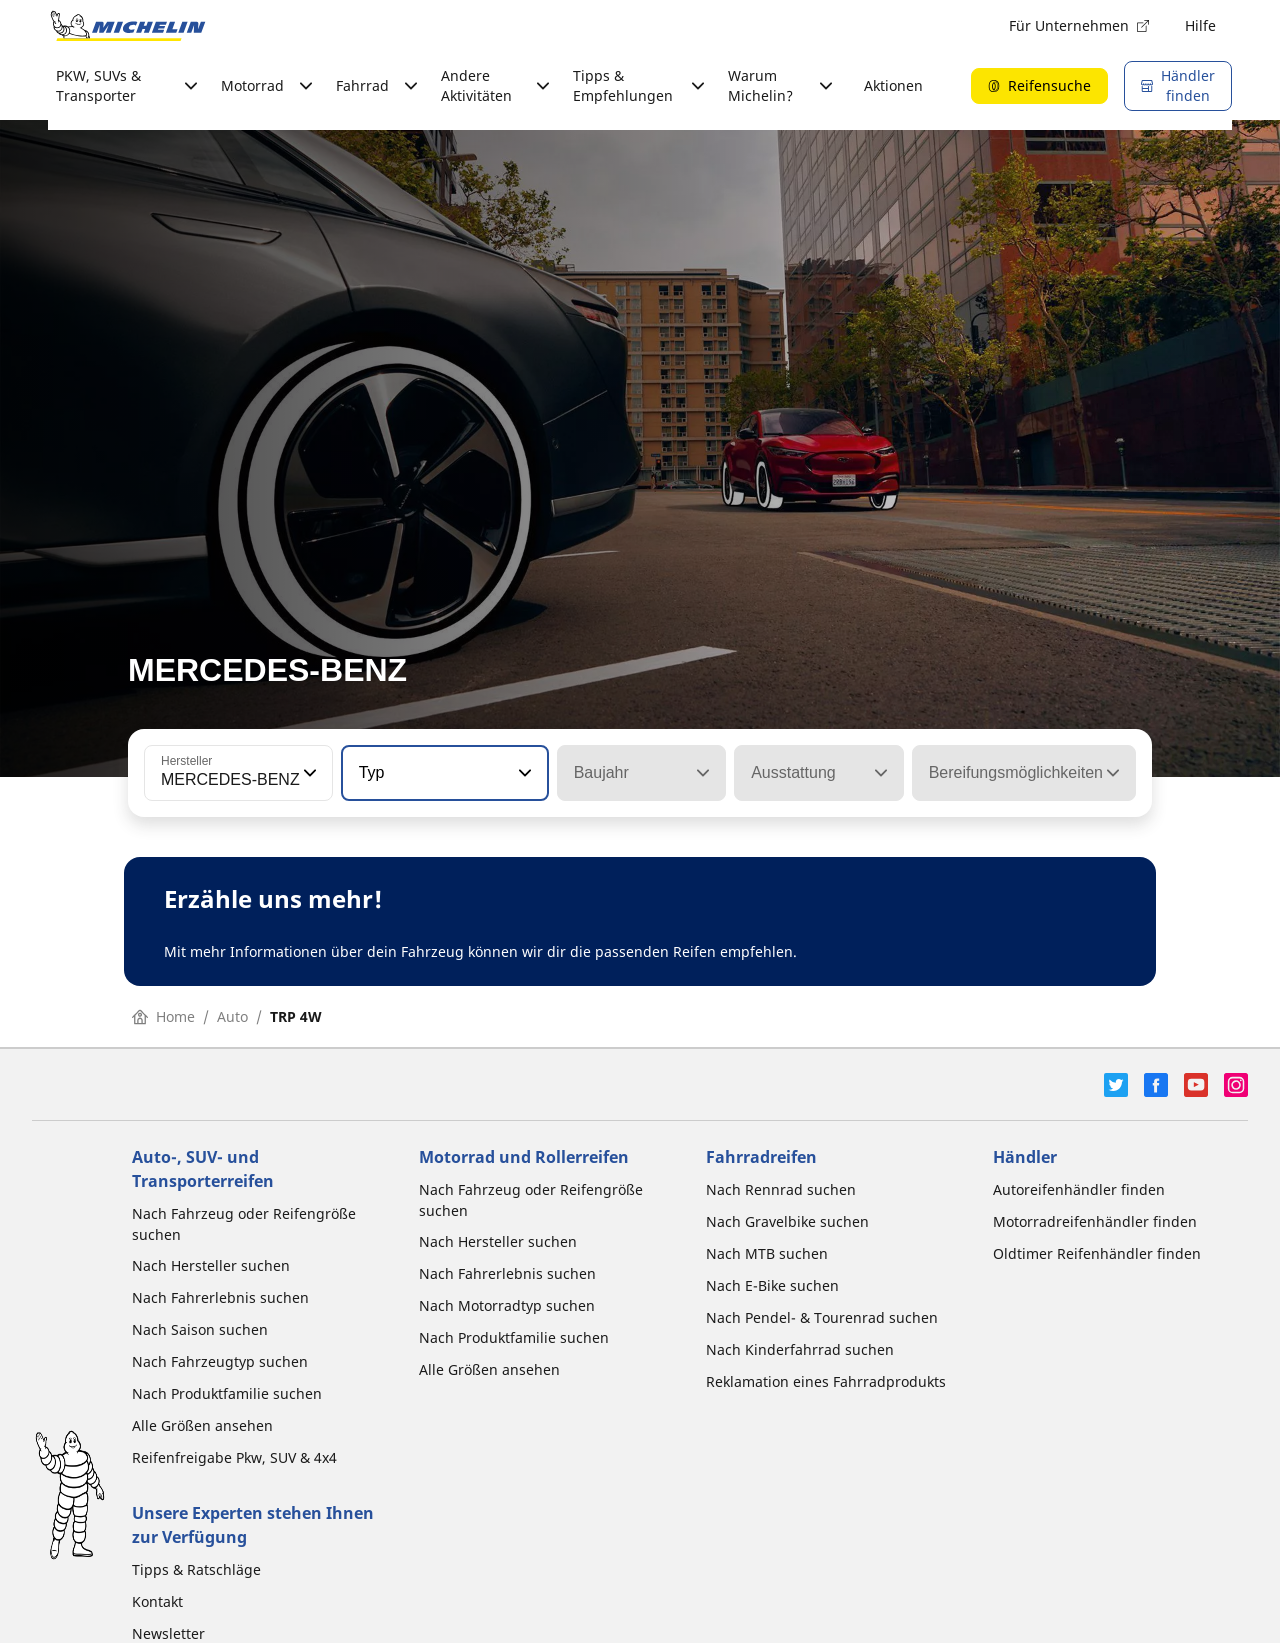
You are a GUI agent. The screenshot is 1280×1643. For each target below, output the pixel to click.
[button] (308, 773)
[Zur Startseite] (128, 26)
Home (163, 1016)
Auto (232, 1016)
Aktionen (893, 85)
